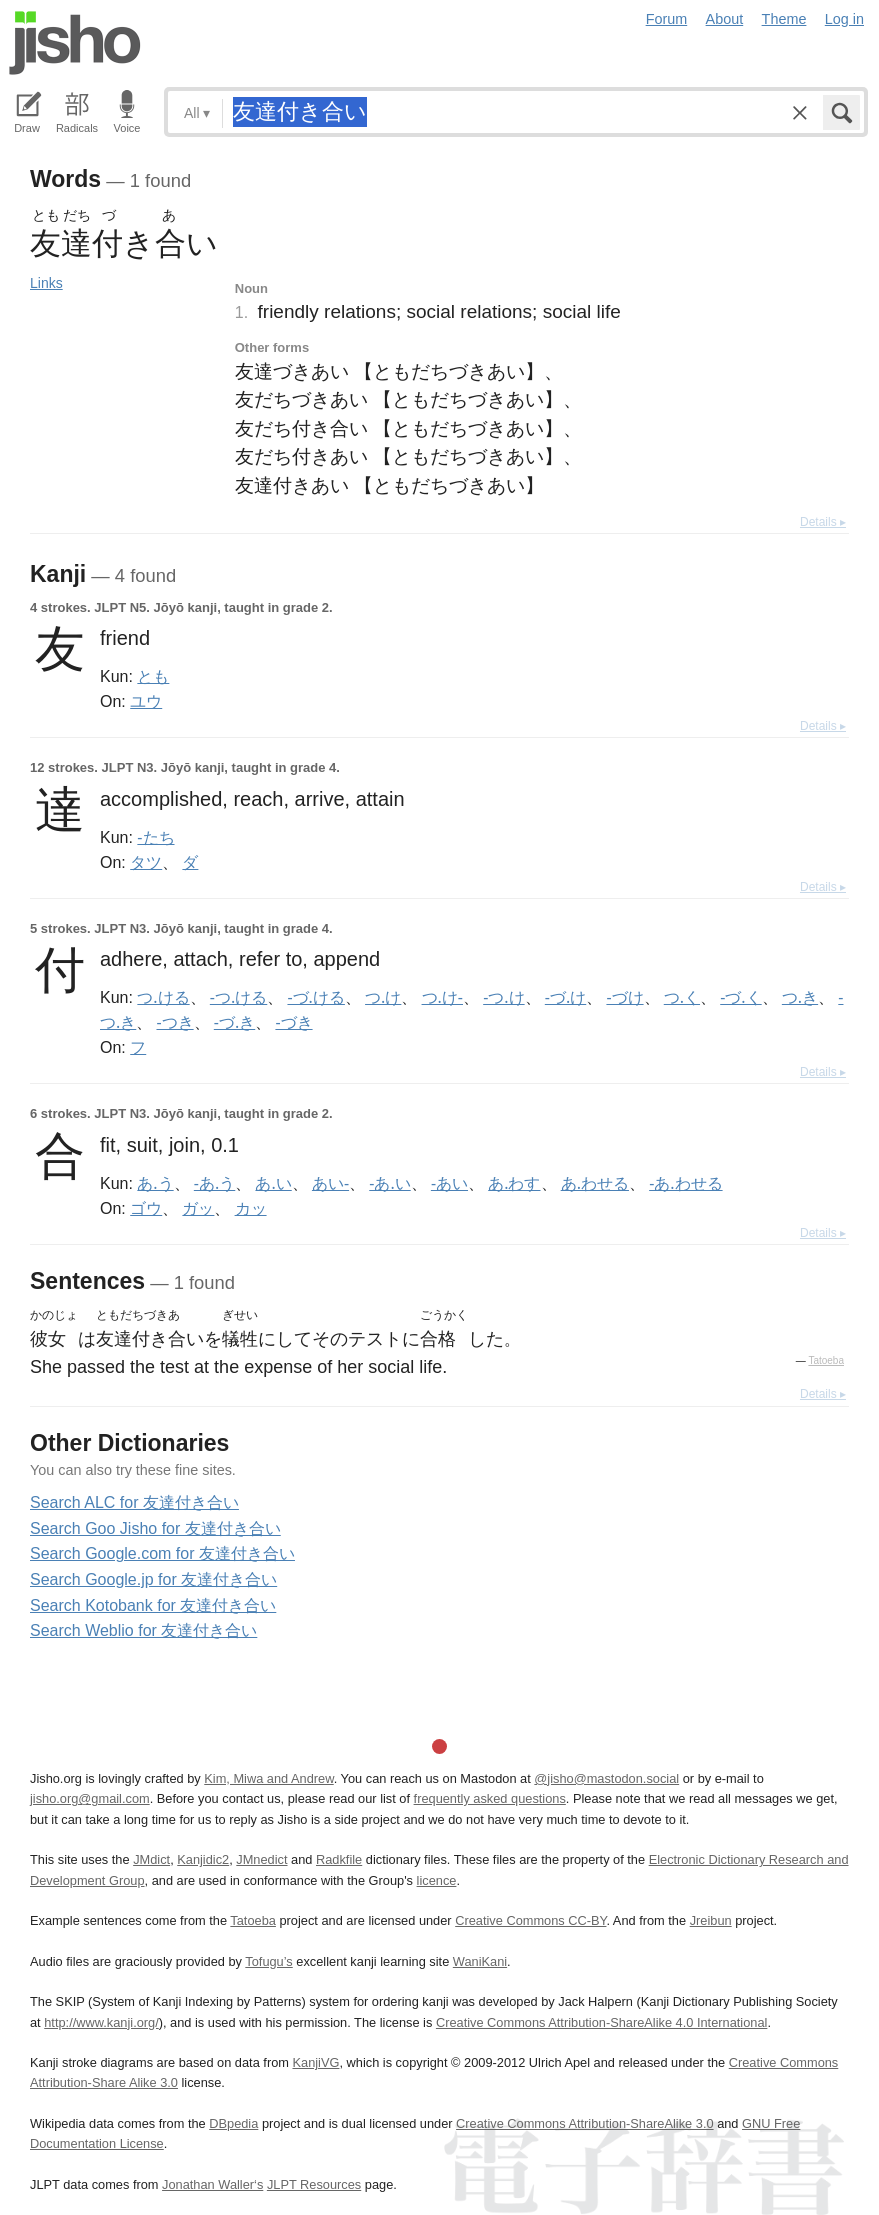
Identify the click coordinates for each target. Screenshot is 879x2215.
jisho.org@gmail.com (90, 1798)
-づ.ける (315, 997)
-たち (155, 837)
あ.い (273, 1183)
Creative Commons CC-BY (530, 1920)
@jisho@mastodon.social (606, 1778)
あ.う (155, 1183)
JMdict (151, 1859)
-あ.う (214, 1183)
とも (153, 676)
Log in (844, 19)
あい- (330, 1183)
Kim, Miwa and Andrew (268, 1778)
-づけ (624, 997)
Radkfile (339, 1859)
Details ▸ (823, 522)
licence (437, 1880)
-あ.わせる (685, 1183)
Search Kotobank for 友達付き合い (153, 1605)
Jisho (75, 43)
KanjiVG (315, 2062)
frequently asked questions (490, 1798)
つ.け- (442, 997)
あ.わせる (595, 1183)
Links (46, 283)
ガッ (198, 1208)
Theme (784, 19)
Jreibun (711, 1920)
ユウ (146, 701)
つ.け (383, 997)
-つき (174, 1022)
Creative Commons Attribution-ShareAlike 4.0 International (601, 2022)
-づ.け (565, 997)
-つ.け (503, 997)
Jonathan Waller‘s (212, 2184)
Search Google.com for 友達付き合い (162, 1553)
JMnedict (261, 1859)
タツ (146, 862)
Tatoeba (826, 1360)
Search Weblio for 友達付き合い (143, 1630)
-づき (293, 1022)
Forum (667, 19)
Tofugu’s (268, 1961)
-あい (449, 1183)
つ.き (800, 997)
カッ (251, 1208)
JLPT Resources (314, 2184)
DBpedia (233, 2123)
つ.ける (163, 997)
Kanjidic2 (203, 1859)
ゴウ (146, 1208)
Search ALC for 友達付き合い (134, 1502)
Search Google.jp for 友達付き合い (153, 1579)
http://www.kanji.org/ (101, 2022)
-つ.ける (238, 997)
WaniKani (480, 1961)
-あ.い (389, 1183)
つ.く (682, 997)
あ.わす (514, 1183)
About (725, 19)
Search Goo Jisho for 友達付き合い (155, 1528)
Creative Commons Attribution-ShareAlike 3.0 (584, 2123)
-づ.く (740, 997)
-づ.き (234, 1022)
